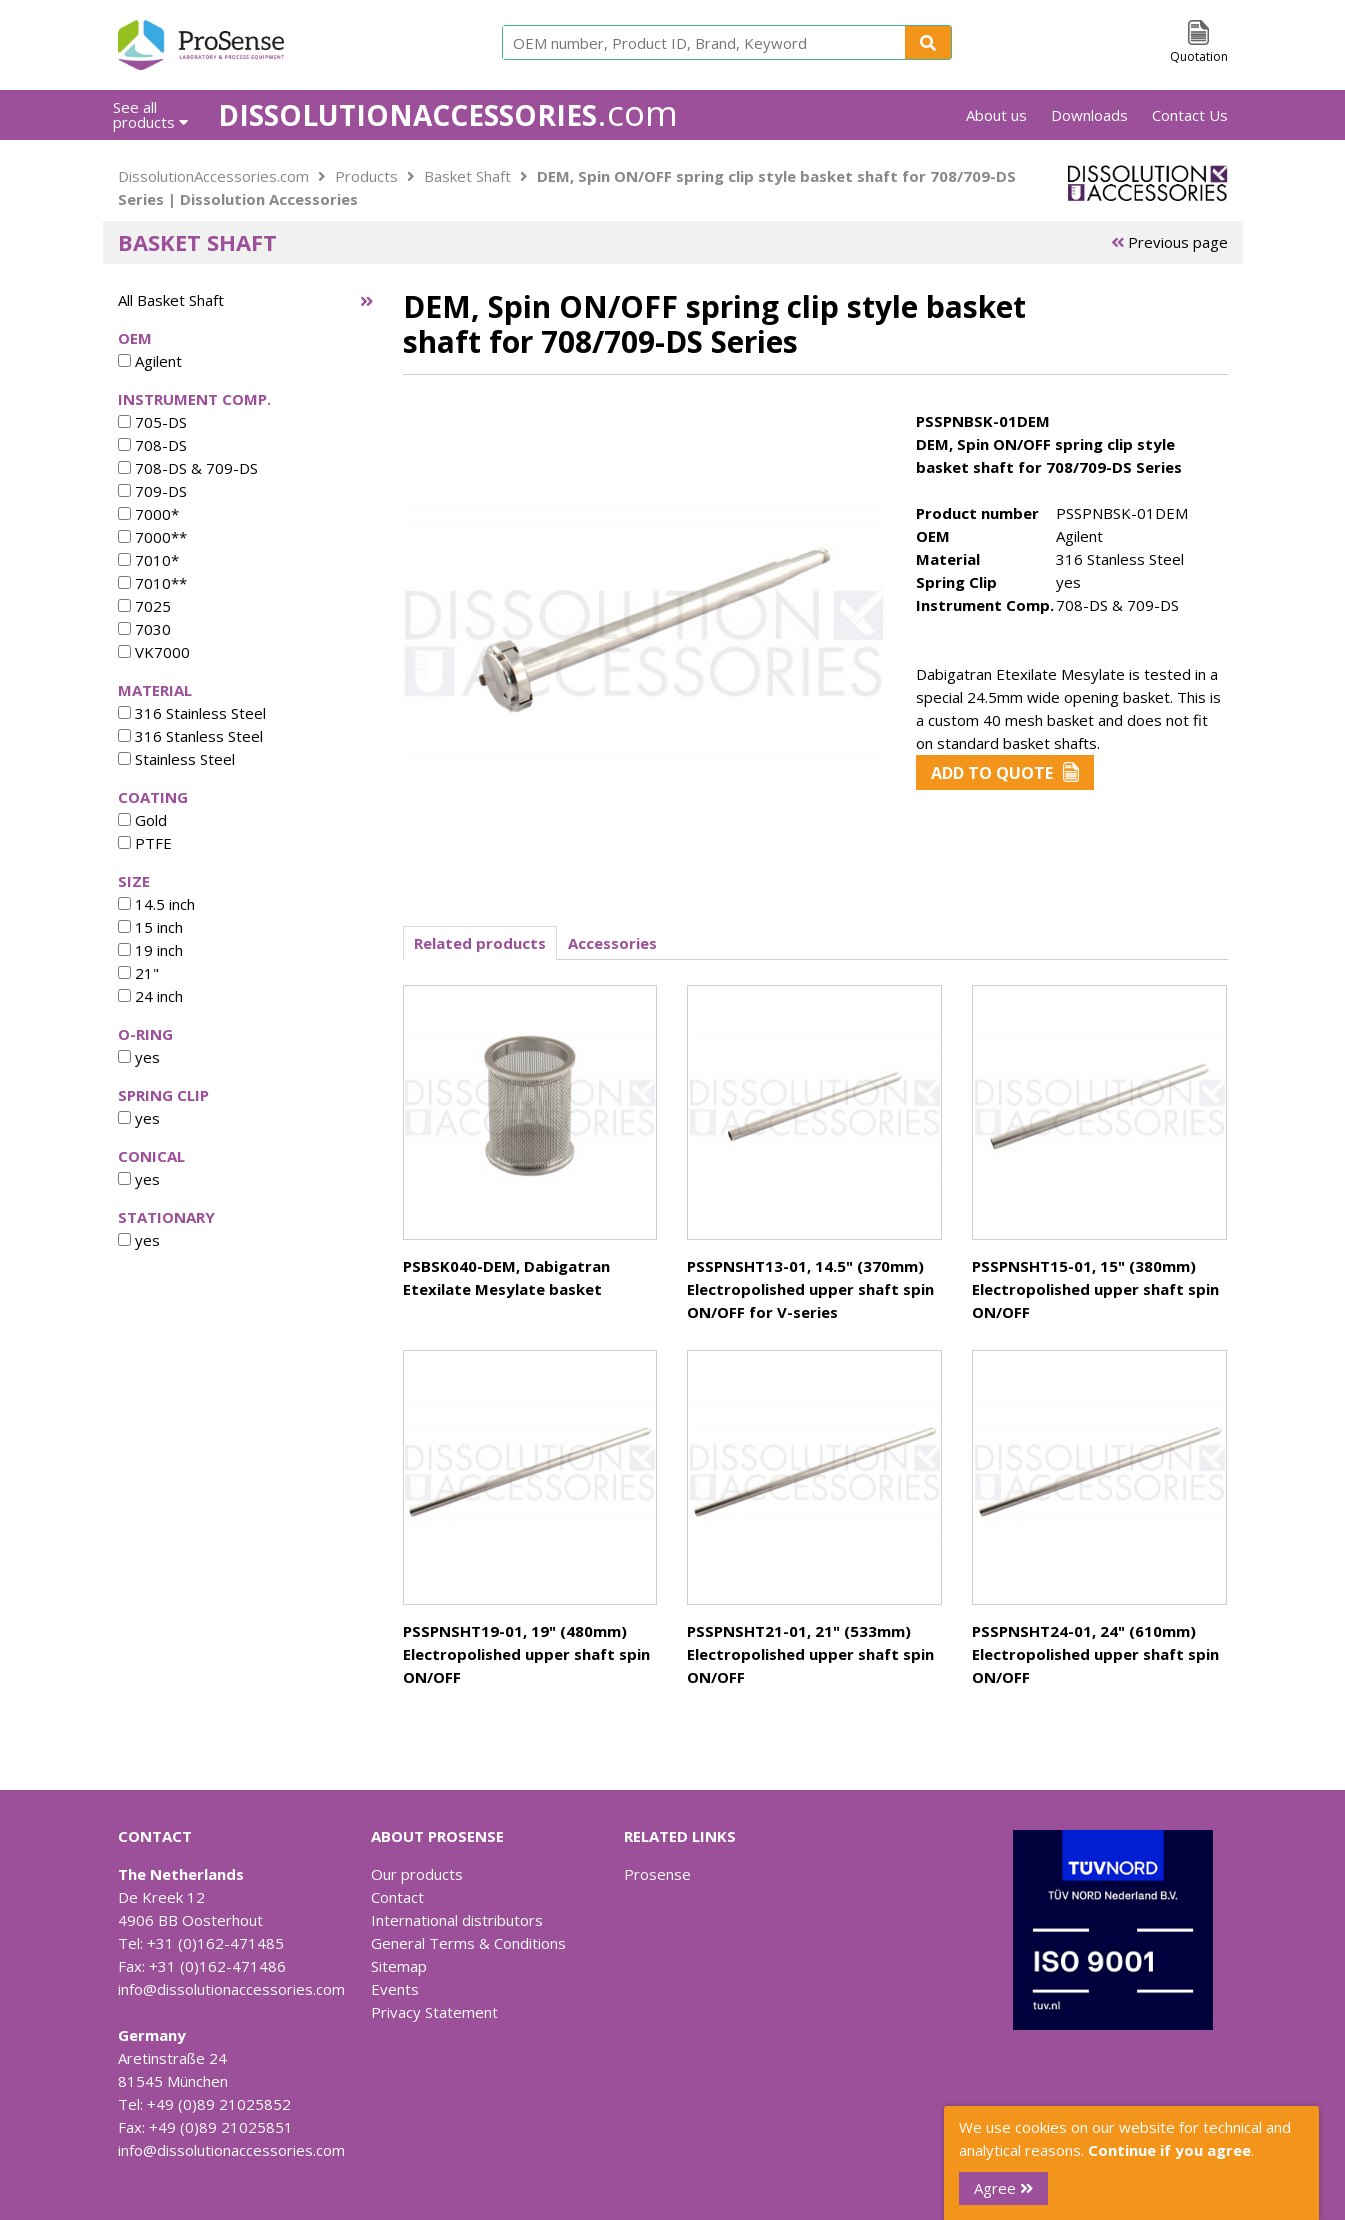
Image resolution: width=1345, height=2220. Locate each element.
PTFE (145, 843)
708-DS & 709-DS (188, 468)
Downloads (1089, 115)
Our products (417, 1874)
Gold (142, 820)
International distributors (457, 1920)
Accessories (612, 943)
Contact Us (1190, 115)
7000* (148, 514)
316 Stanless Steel (190, 736)
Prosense (657, 1874)
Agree (1003, 2188)
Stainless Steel (176, 759)
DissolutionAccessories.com (213, 176)
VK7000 (154, 652)
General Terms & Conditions (468, 1943)
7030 (144, 629)
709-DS (152, 491)
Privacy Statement (434, 2012)
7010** (152, 583)
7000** (152, 537)
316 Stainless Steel (192, 713)
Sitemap (399, 1966)
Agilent (150, 361)
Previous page (1169, 242)
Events (395, 1989)
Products (366, 176)
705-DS (152, 422)
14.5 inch (156, 904)
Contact (397, 1897)
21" (138, 973)
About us (996, 115)
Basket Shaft (467, 176)
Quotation (1199, 56)
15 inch (150, 927)
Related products (480, 943)
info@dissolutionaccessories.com (231, 1989)
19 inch (150, 950)
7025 (144, 606)
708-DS (152, 445)
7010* (148, 560)
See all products (150, 114)
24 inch (150, 996)
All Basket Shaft (171, 300)
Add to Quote (1005, 773)
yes (139, 1057)
